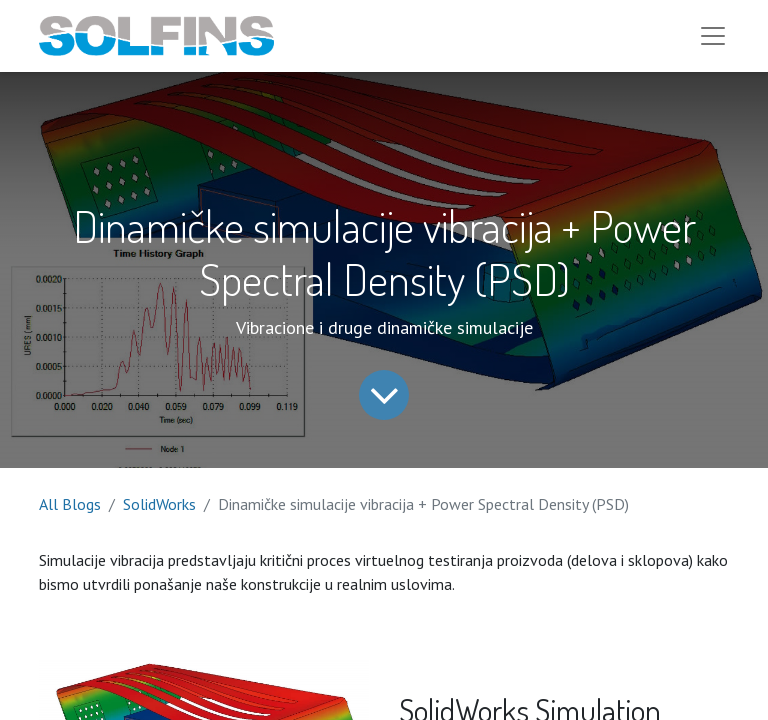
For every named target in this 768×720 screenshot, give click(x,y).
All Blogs (70, 504)
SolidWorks (159, 504)
